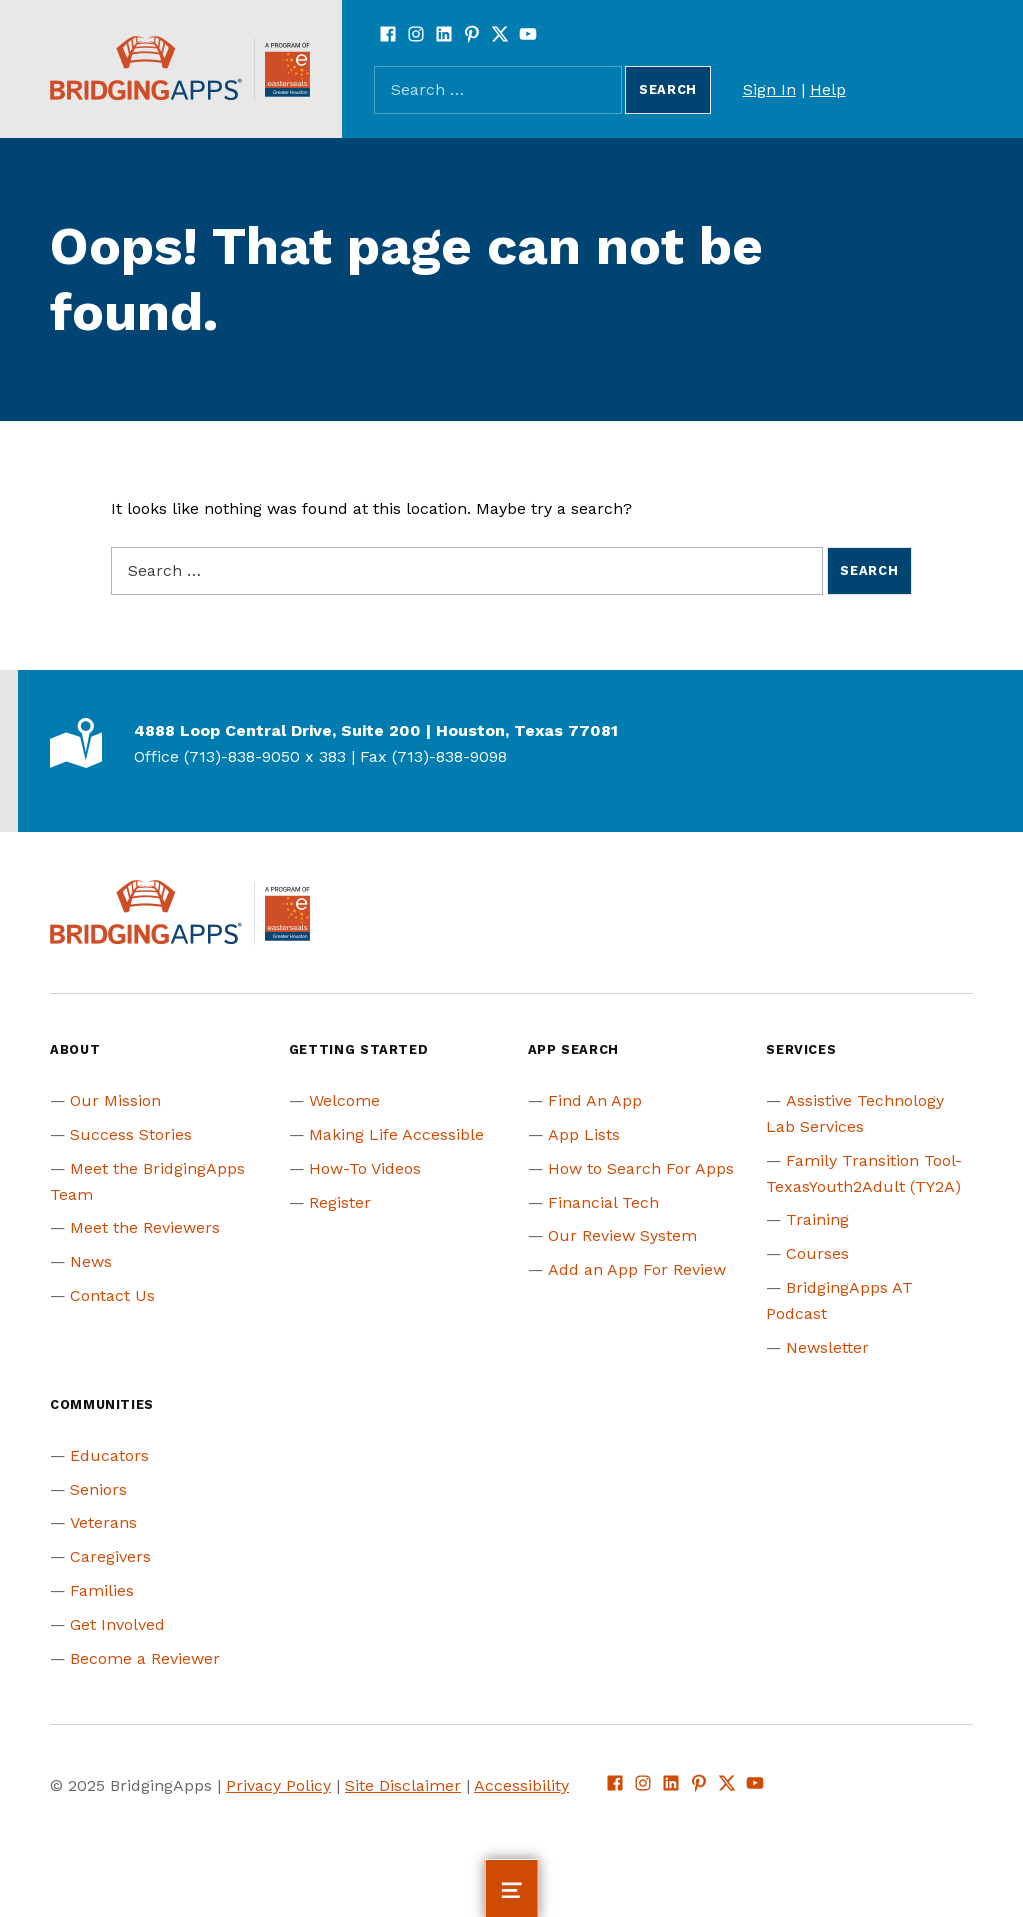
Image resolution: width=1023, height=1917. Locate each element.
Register (340, 1202)
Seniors (98, 1489)
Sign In (769, 89)
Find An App (595, 1100)
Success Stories (131, 1134)
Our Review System (622, 1235)
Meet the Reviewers (145, 1227)
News (91, 1261)
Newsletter (827, 1347)
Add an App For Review (637, 1269)
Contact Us (112, 1295)
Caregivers (110, 1556)
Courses (817, 1253)
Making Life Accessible (396, 1134)
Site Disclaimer (403, 1785)
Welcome (344, 1100)
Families (102, 1590)
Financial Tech (603, 1202)
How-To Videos (365, 1168)
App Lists (584, 1134)
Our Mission (115, 1100)
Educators (109, 1455)
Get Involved (117, 1624)
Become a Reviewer (145, 1658)
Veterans (103, 1522)
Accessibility (521, 1785)
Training (817, 1219)
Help (828, 89)
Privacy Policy (278, 1785)
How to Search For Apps (641, 1168)
